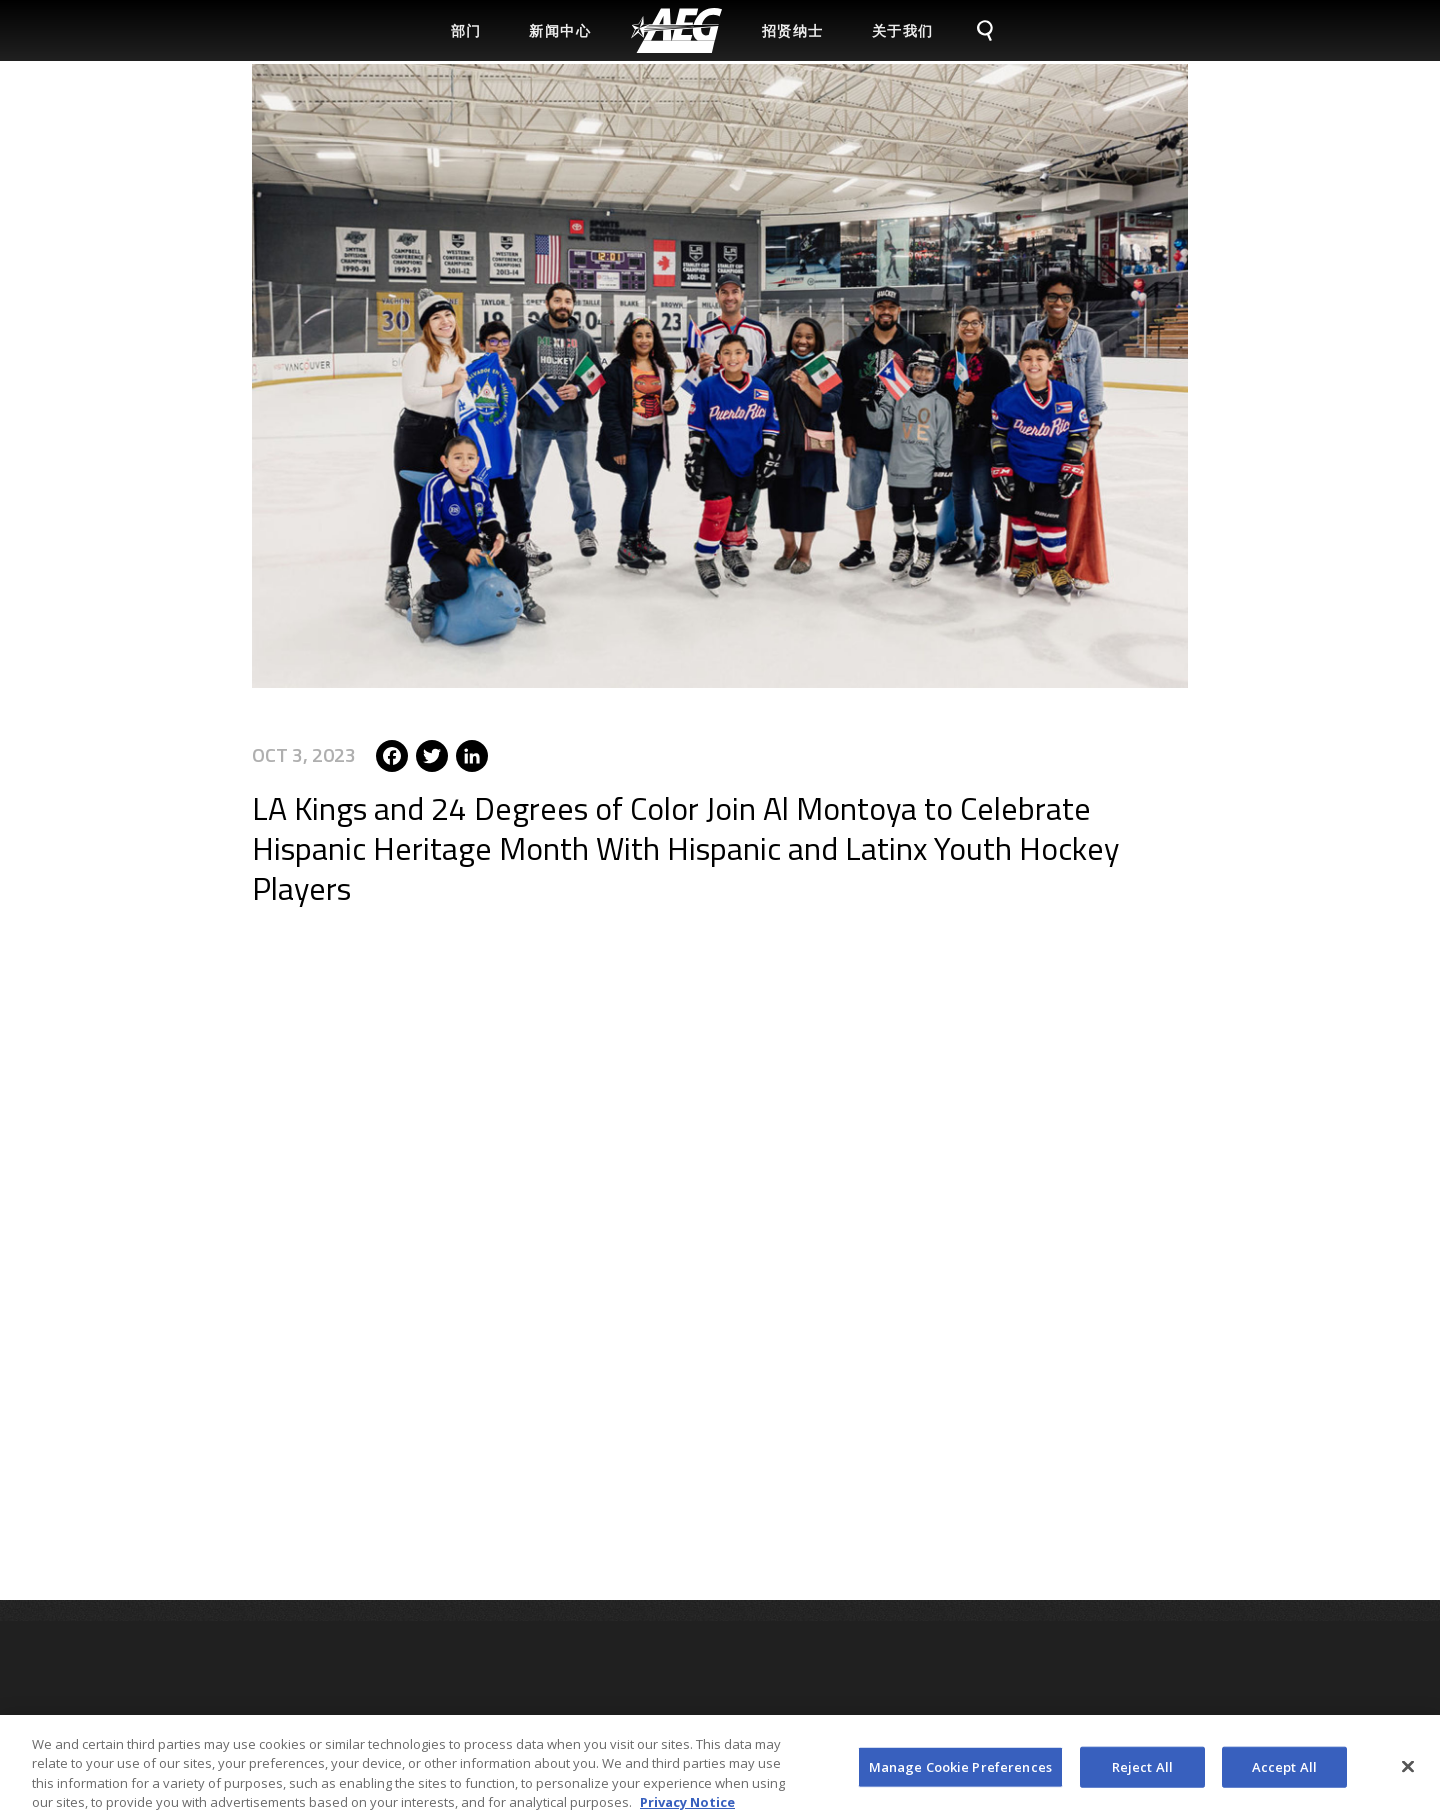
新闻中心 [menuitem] (560, 30)
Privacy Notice (687, 1809)
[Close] (1408, 1773)
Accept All (1284, 1773)
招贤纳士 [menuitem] (793, 30)
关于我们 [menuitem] (903, 30)
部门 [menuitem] (466, 30)
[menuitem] (676, 30)
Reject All (1142, 1773)
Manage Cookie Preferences (960, 1773)
